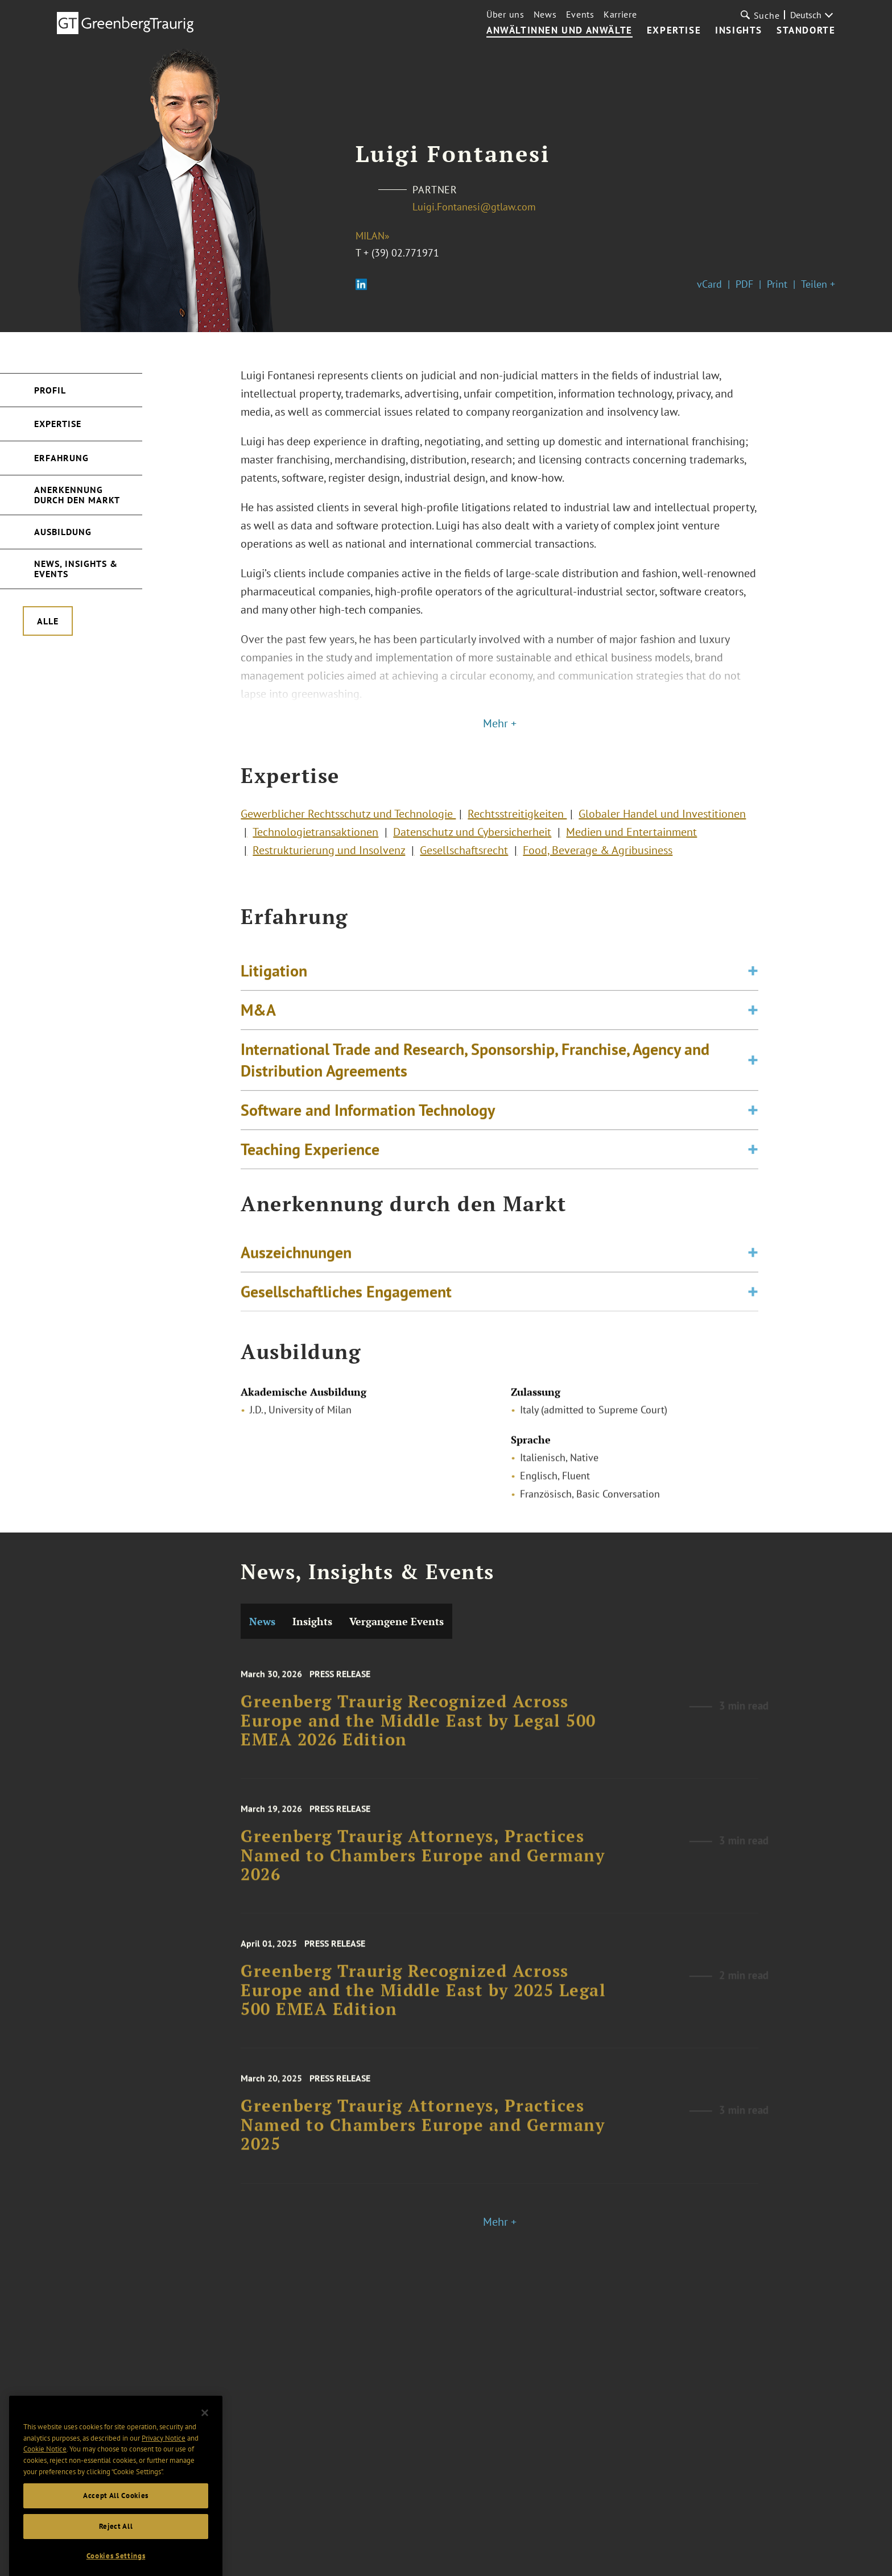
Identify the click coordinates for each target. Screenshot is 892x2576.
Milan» (373, 235)
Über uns (505, 14)
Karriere (620, 14)
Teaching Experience (310, 1178)
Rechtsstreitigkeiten (517, 823)
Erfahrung (61, 457)
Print (777, 284)
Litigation (274, 999)
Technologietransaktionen (315, 841)
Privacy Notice (163, 2469)
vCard (709, 284)
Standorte (806, 30)
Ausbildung (63, 531)
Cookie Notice (45, 2480)
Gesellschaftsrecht (464, 859)
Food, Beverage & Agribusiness (597, 859)
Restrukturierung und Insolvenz (329, 859)
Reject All (116, 2557)
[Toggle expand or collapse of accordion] (753, 1000)
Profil (50, 390)
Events (580, 14)
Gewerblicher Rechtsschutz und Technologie (348, 823)
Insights (738, 30)
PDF (744, 284)
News (545, 14)
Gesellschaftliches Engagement (346, 1301)
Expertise (674, 30)
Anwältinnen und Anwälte (559, 30)
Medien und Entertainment (631, 841)
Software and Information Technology (368, 1139)
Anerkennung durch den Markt (77, 495)
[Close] (204, 2443)
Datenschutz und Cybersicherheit (472, 841)
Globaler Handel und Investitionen (662, 823)
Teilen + (818, 284)
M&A (258, 1039)
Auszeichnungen (296, 1262)
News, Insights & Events (76, 568)
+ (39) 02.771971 (401, 252)
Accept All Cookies (115, 2526)
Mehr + (500, 723)
